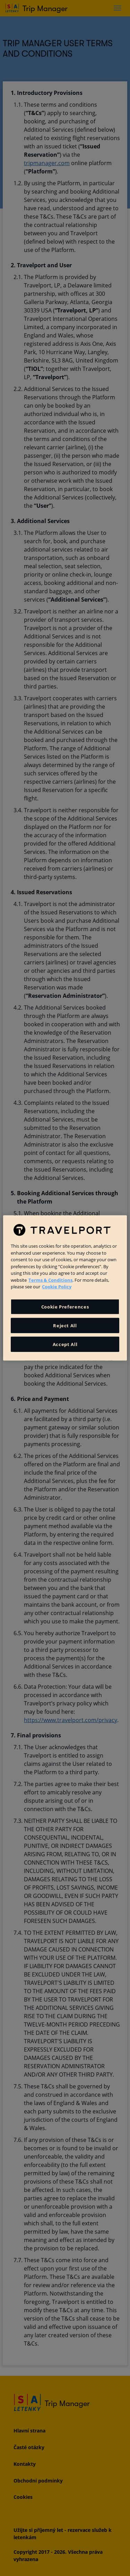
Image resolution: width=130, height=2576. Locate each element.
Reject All (65, 1325)
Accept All (65, 1344)
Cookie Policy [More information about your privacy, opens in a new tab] (56, 1286)
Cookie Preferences (65, 1307)
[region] (65, 1288)
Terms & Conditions (50, 1280)
